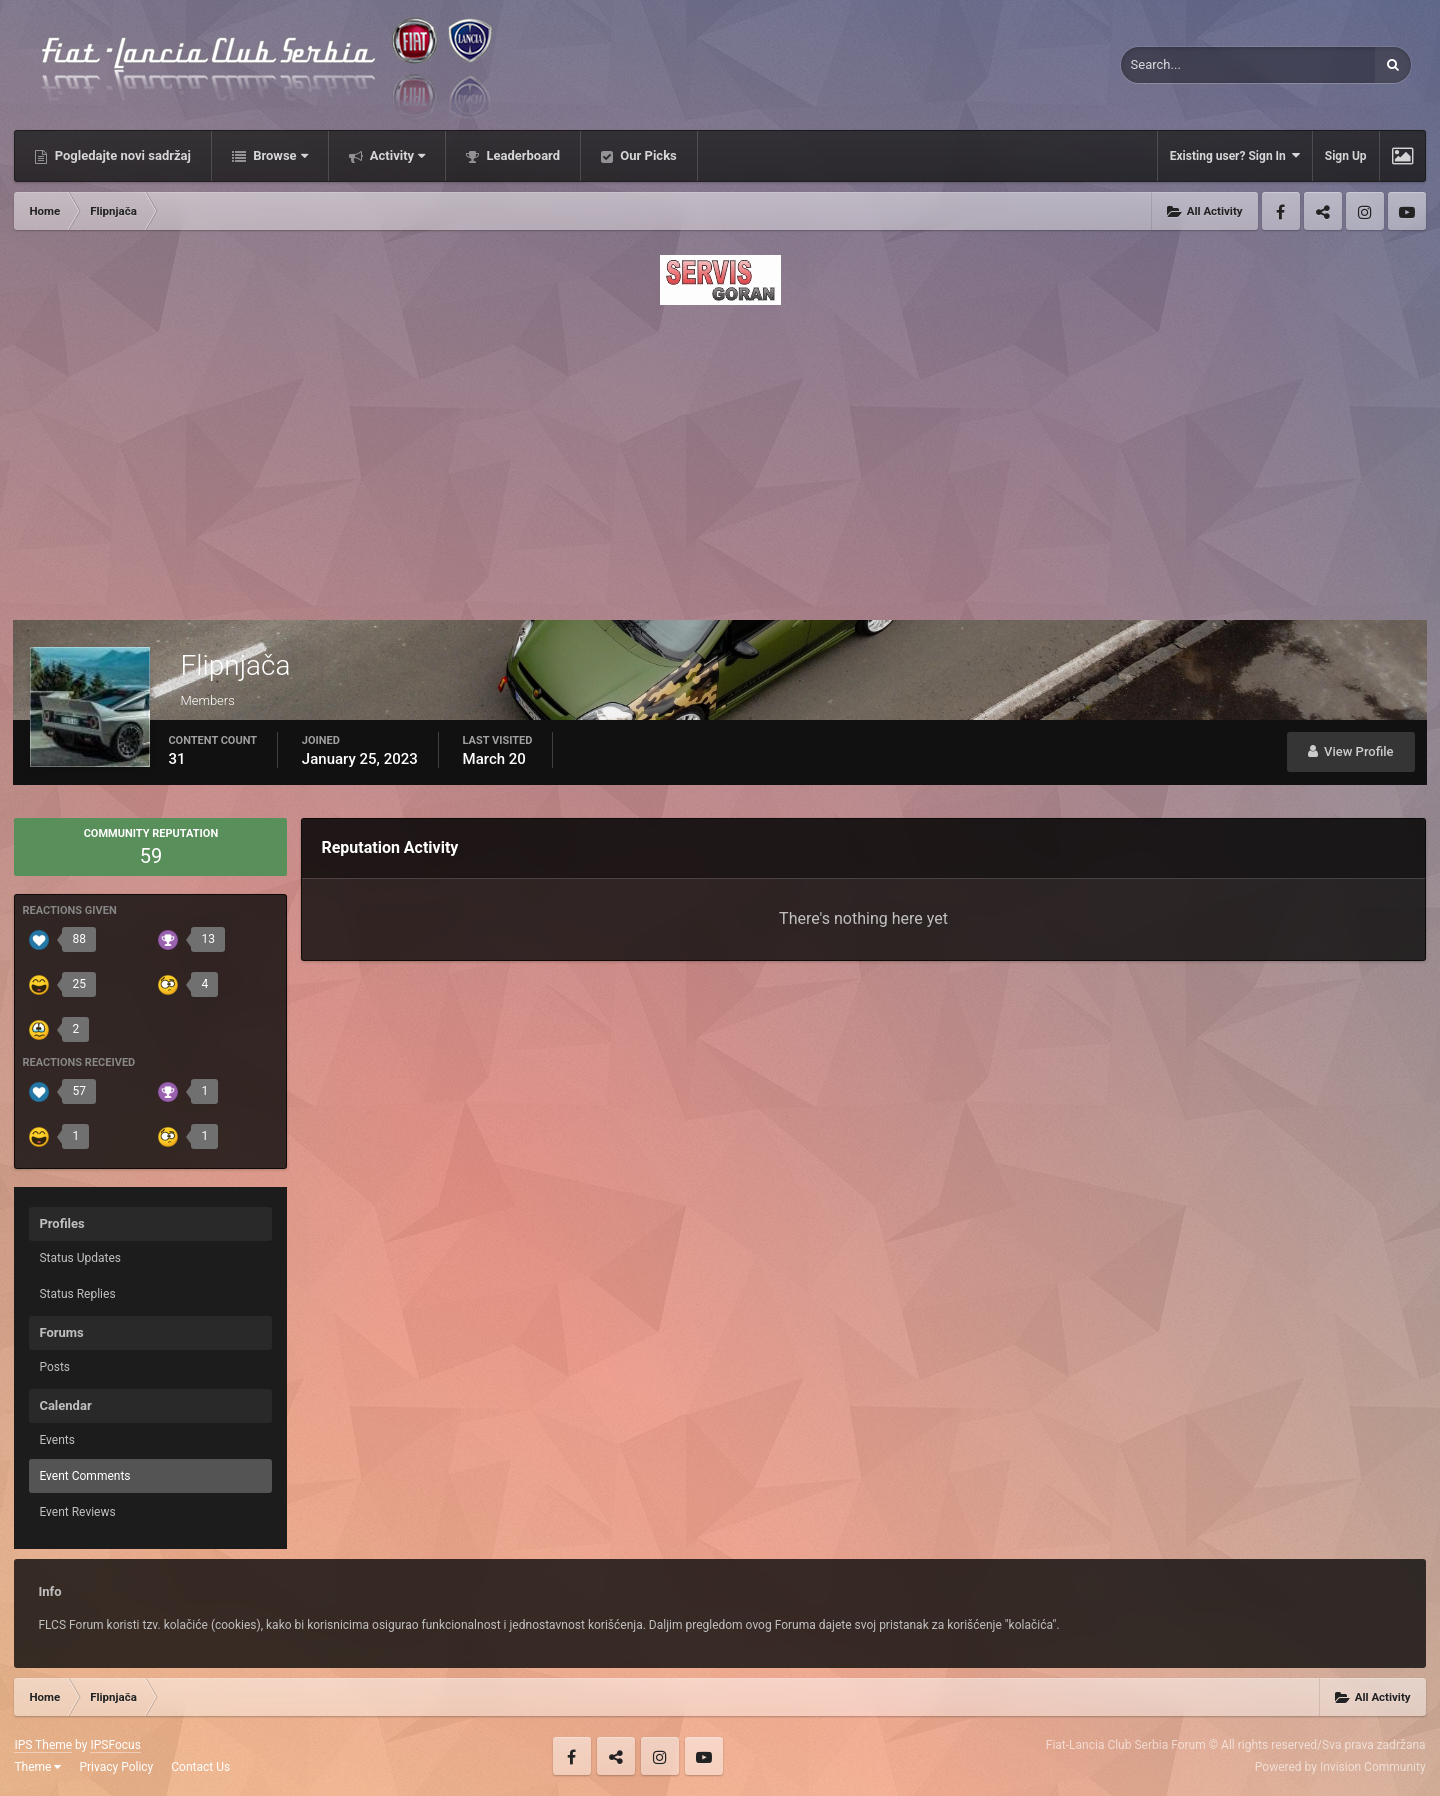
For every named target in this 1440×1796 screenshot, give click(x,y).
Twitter (1323, 211)
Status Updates (80, 1258)
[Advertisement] (720, 457)
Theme (37, 1767)
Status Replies (77, 1294)
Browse (279, 155)
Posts (54, 1367)
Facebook (1281, 211)
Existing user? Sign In (1235, 155)
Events (57, 1440)
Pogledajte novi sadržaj (121, 155)
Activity (396, 155)
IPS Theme (43, 1745)
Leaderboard (521, 155)
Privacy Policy (116, 1767)
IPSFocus (115, 1745)
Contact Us (200, 1767)
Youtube (1407, 211)
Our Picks (647, 155)
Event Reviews (77, 1512)
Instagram (1365, 211)
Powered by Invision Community (1340, 1767)
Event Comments (84, 1476)
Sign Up (1346, 156)
